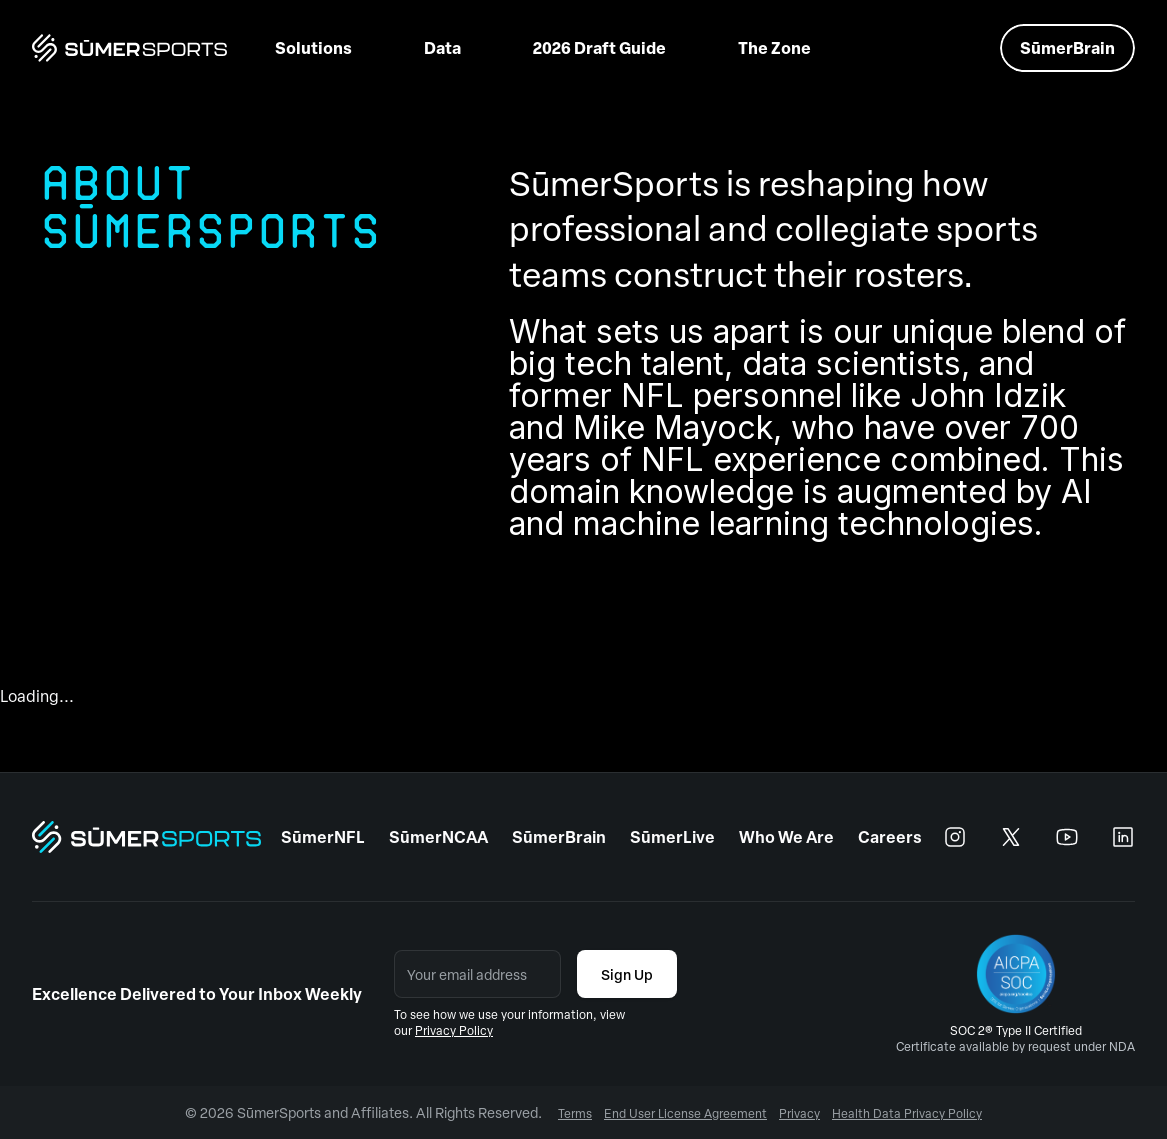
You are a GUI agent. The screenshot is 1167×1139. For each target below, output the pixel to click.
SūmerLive (672, 836)
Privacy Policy (454, 1030)
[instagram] (955, 837)
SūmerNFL (323, 836)
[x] (1011, 837)
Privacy (799, 1113)
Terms (575, 1113)
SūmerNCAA (438, 836)
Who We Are (786, 836)
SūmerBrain (559, 836)
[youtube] (1067, 837)
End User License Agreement (685, 1113)
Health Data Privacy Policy (907, 1113)
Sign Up (627, 974)
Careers (890, 836)
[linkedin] (1123, 837)
